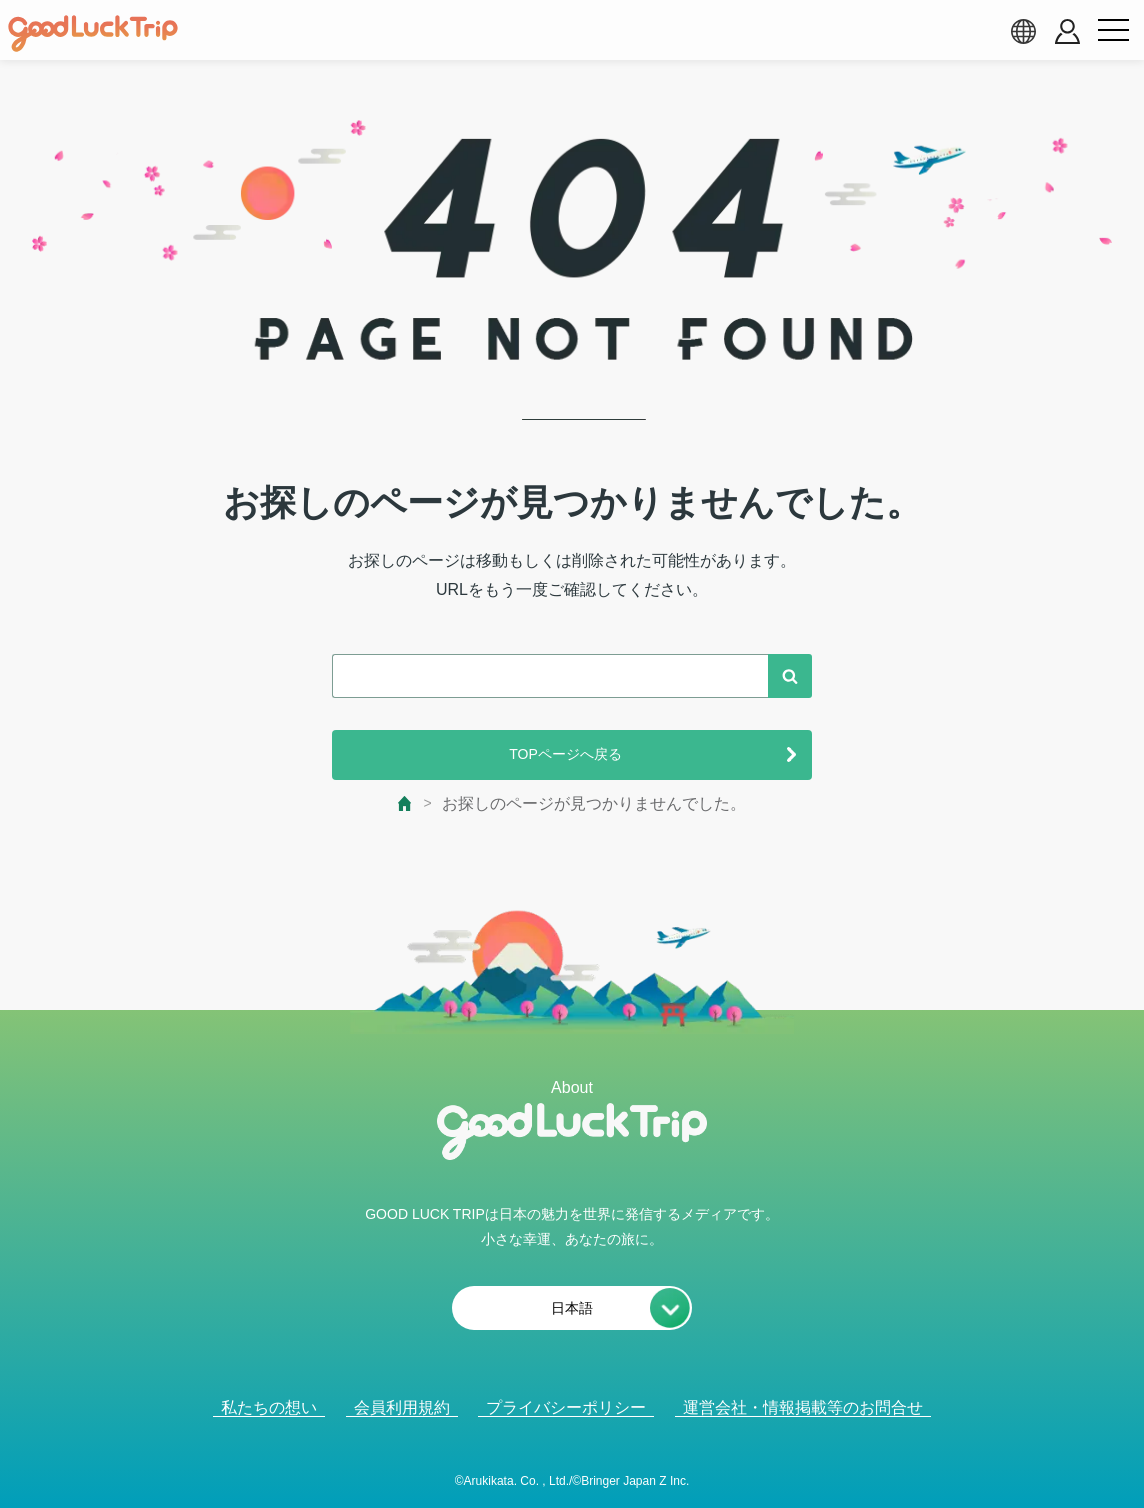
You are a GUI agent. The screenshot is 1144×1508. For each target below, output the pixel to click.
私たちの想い (269, 1407)
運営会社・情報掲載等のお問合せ (803, 1407)
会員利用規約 (402, 1407)
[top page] (405, 803)
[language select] (1023, 31)
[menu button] (1113, 31)
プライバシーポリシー (566, 1407)
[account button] (1067, 31)
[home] (93, 34)
